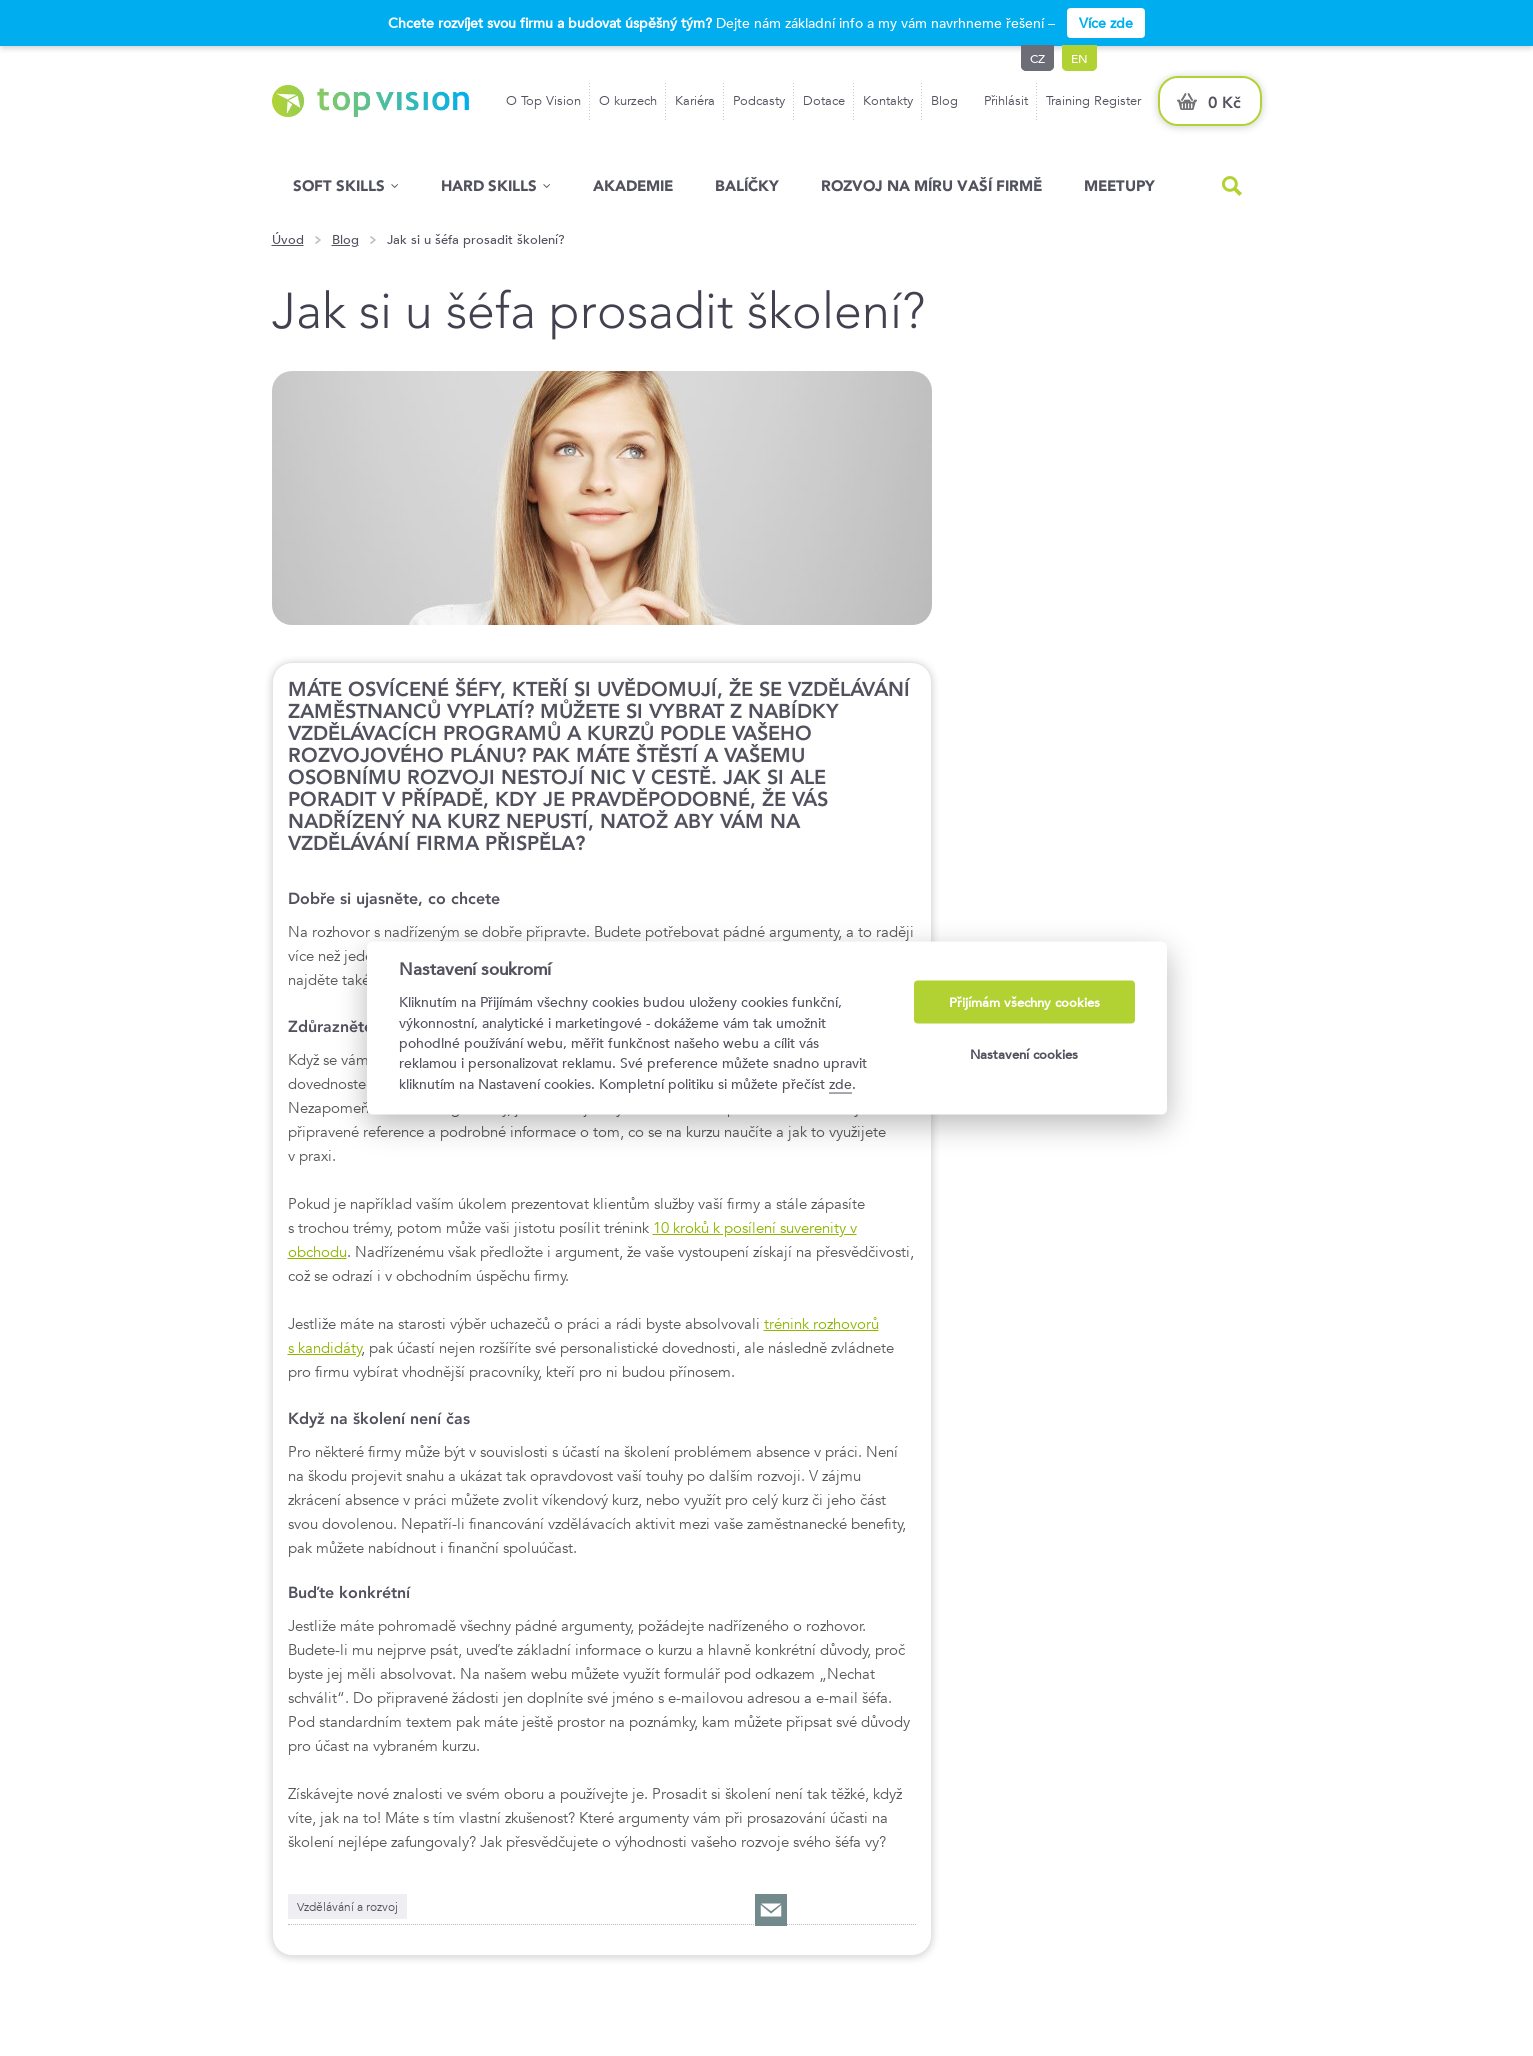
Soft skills (339, 185)
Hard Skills (489, 185)
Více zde (1106, 23)
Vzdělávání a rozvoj (347, 1906)
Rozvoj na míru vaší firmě (931, 185)
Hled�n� (1232, 186)
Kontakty (888, 100)
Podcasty (759, 100)
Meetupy (1119, 185)
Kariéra (695, 100)
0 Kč (1224, 102)
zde (840, 1083)
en (1079, 58)
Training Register (1093, 100)
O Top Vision (543, 100)
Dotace (824, 100)
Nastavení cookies (1024, 1053)
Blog (944, 100)
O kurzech (628, 100)
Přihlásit (1006, 100)
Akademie (633, 185)
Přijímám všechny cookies (1024, 1002)
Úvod (288, 240)
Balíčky (747, 185)
